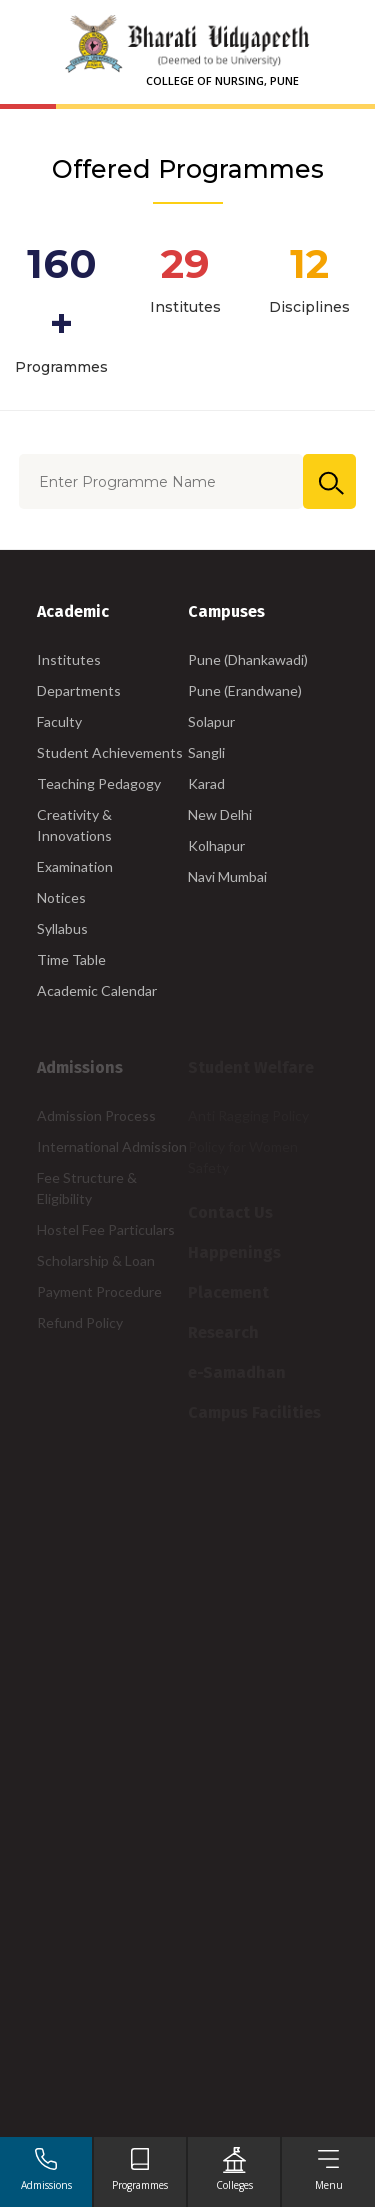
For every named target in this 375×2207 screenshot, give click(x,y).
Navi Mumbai (227, 876)
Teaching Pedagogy (99, 783)
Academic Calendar (97, 990)
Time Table (71, 959)
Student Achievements (110, 752)
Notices (61, 897)
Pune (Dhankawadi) (248, 659)
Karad (206, 783)
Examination (75, 866)
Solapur (211, 721)
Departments (79, 690)
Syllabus (62, 928)
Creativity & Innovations (74, 825)
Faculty (59, 721)
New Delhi (220, 814)
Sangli (206, 752)
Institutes (69, 659)
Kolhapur (216, 845)
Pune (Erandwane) (245, 690)
